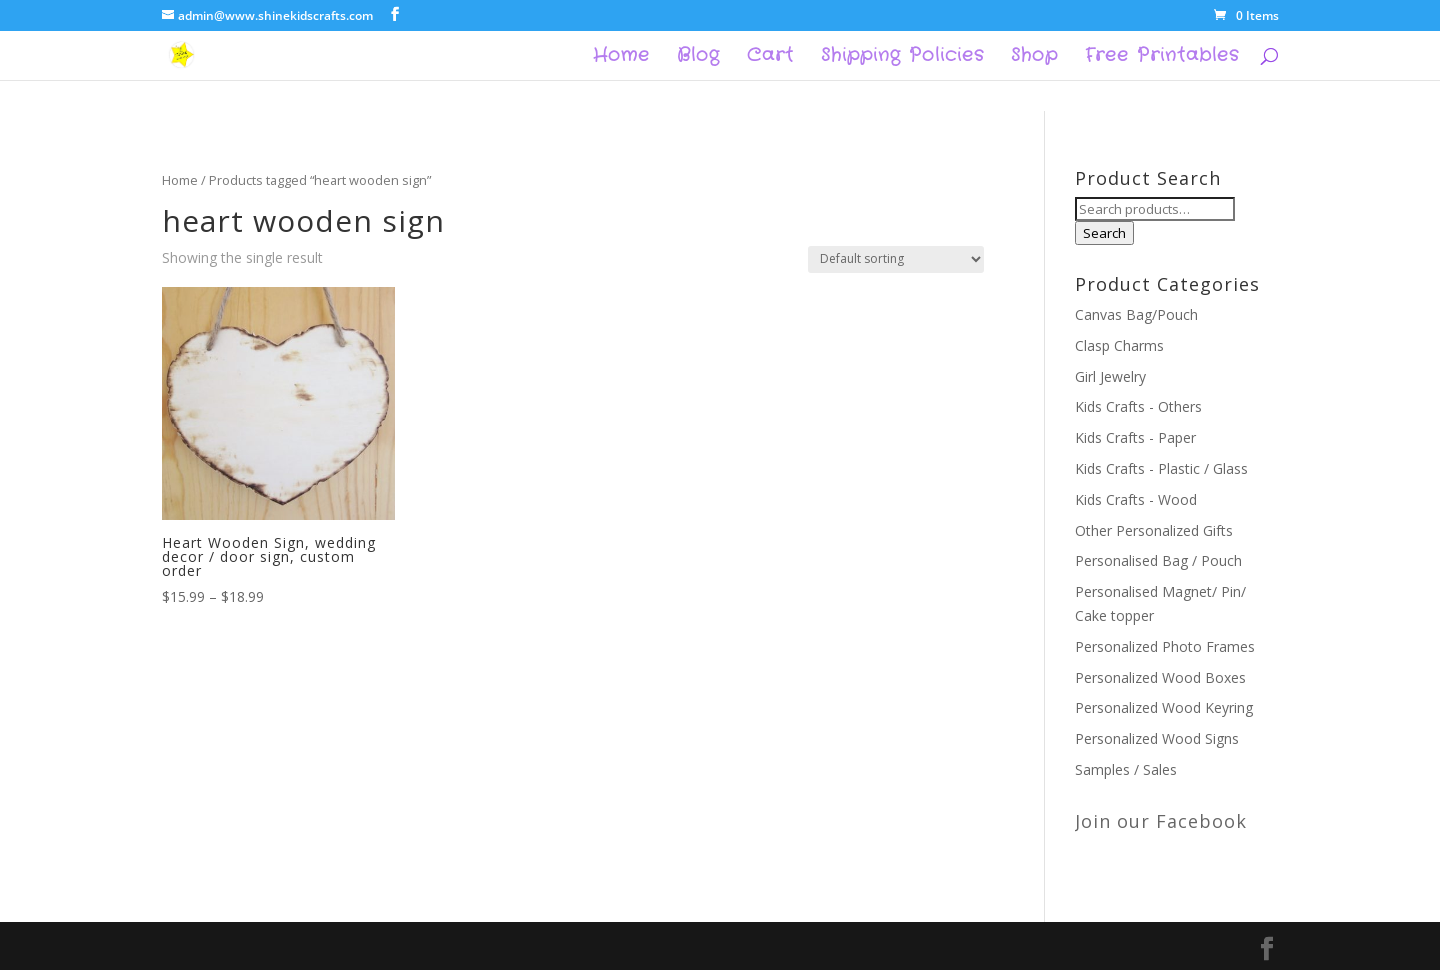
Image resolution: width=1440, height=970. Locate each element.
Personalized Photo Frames (1165, 646)
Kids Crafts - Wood (1136, 499)
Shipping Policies (902, 58)
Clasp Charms (1119, 345)
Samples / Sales (1126, 769)
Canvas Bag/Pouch (1136, 314)
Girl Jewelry (1110, 376)
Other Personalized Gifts (1154, 530)
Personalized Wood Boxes (1160, 677)
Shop (1034, 58)
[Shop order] (896, 259)
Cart (770, 58)
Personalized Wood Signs (1157, 738)
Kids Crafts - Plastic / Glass (1161, 468)
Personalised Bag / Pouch (1158, 560)
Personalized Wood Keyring (1164, 707)
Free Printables (1162, 58)
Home (621, 58)
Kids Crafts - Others (1138, 406)
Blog (698, 58)
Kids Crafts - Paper (1135, 437)
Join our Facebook (1161, 821)
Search (1104, 233)
